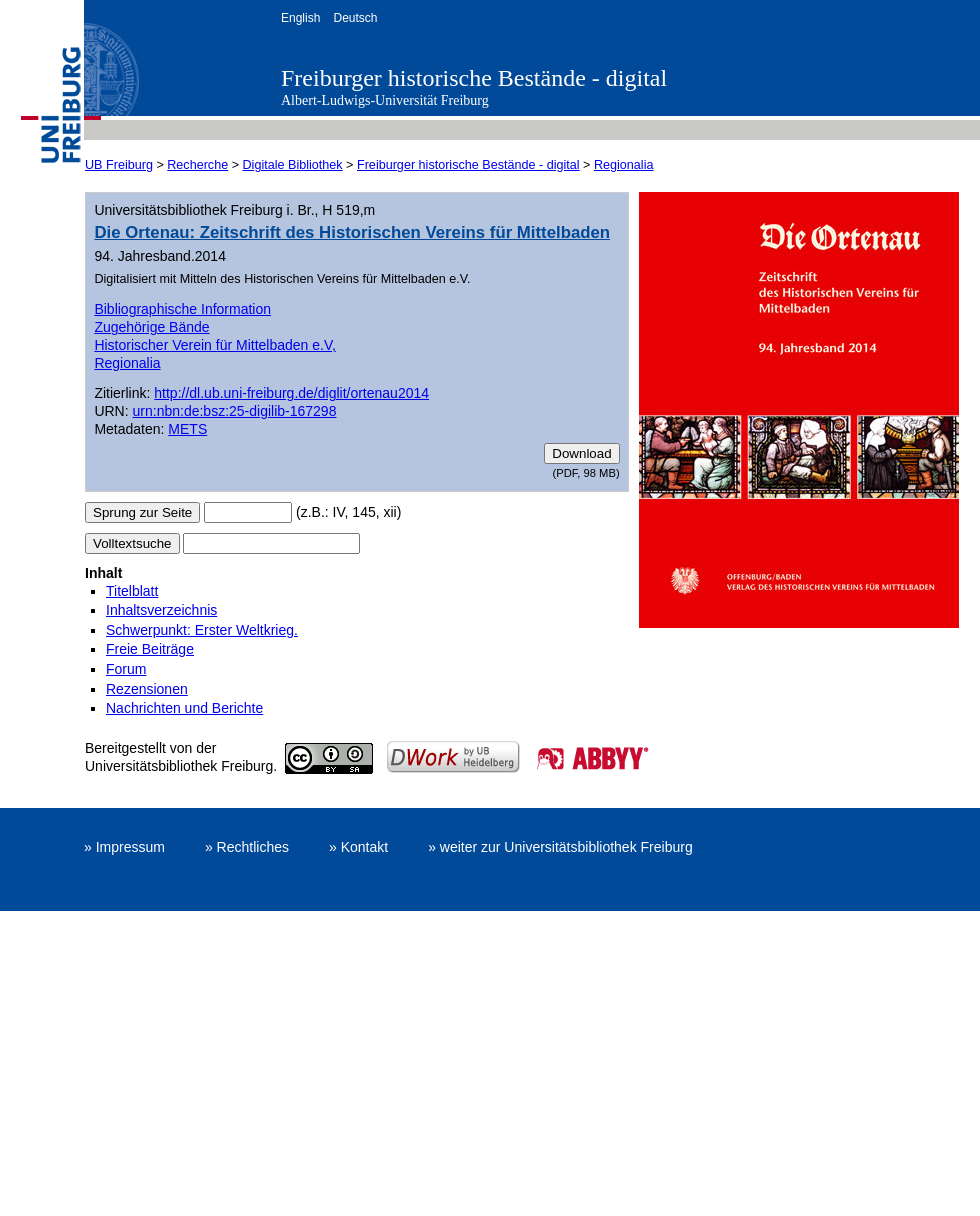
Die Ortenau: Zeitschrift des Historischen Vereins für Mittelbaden (352, 232)
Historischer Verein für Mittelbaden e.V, (215, 345)
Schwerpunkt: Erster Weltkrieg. (202, 630)
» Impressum (124, 847)
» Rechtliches (247, 847)
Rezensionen (147, 689)
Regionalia (624, 165)
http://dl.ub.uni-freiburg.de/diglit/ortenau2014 (291, 393)
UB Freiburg (119, 165)
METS (187, 429)
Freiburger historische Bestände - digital (474, 78)
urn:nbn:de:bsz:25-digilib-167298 (235, 411)
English (300, 18)
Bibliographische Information (182, 309)
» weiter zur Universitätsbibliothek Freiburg (560, 847)
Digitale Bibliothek (293, 165)
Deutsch (355, 18)
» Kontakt (358, 847)
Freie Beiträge (150, 649)
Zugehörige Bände (151, 327)
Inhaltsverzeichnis (161, 610)
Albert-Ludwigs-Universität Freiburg (385, 100)
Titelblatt (132, 591)
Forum (126, 669)
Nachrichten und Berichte (184, 708)
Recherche (197, 165)
